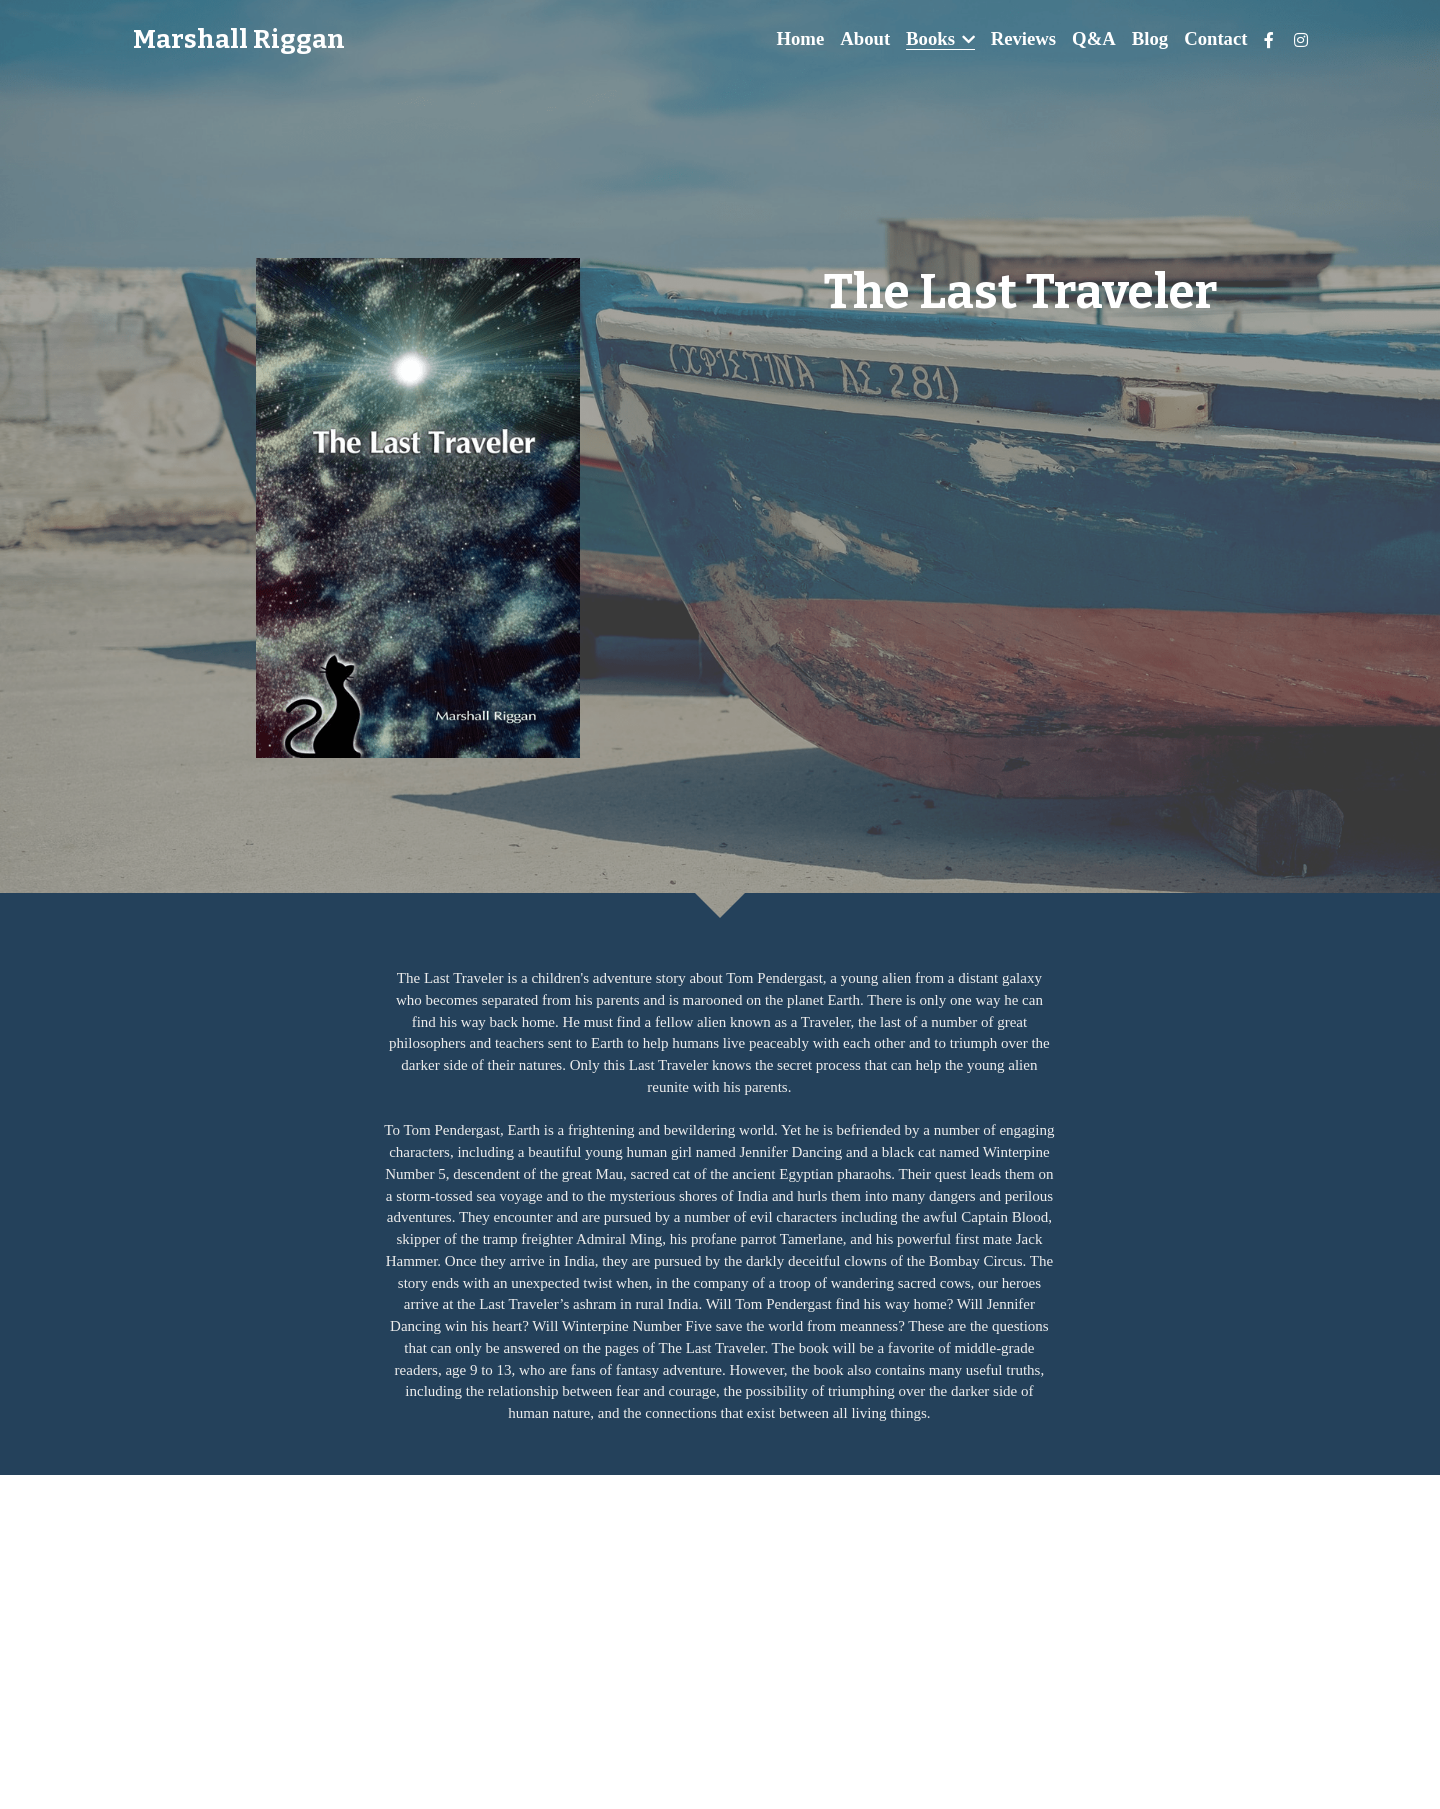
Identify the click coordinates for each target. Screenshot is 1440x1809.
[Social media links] (1269, 40)
